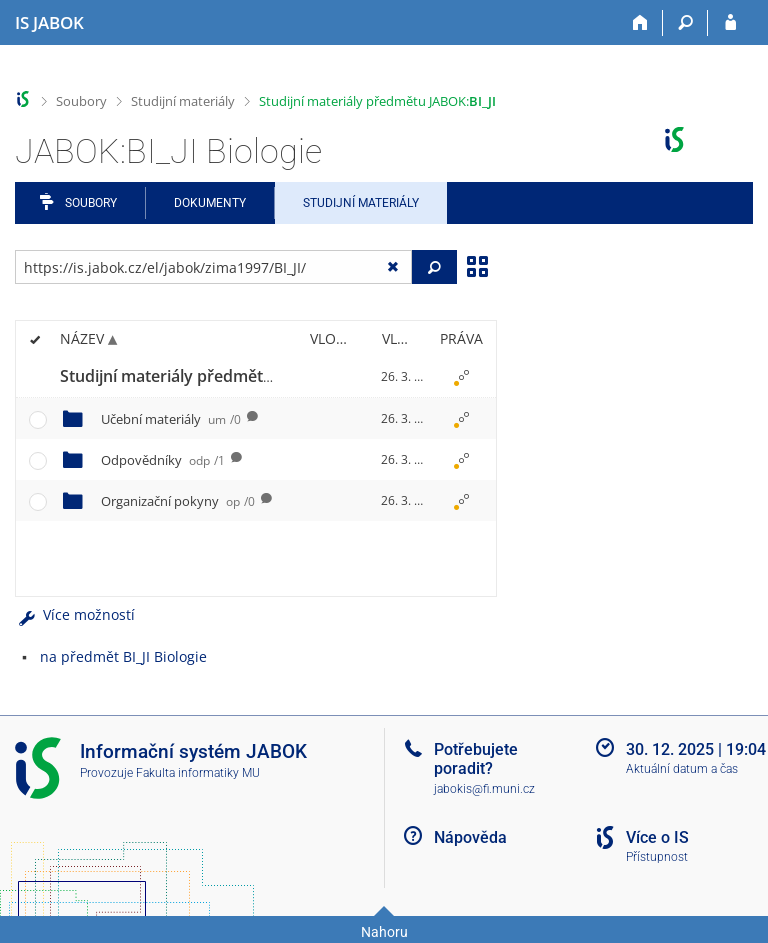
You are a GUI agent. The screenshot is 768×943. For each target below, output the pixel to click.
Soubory (81, 101)
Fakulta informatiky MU (198, 773)
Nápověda (470, 837)
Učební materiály (171, 419)
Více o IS (657, 837)
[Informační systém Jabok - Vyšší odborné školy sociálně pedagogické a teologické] (49, 23)
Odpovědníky (163, 460)
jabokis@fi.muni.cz (484, 789)
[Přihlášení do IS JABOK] (730, 23)
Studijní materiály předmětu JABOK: (377, 101)
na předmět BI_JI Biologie (123, 656)
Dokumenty (210, 203)
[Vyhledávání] (685, 23)
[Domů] (640, 23)
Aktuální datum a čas (682, 769)
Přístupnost (657, 857)
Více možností (75, 614)
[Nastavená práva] (461, 377)
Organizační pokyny (178, 501)
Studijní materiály (183, 101)
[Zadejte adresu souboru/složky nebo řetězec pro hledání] (213, 267)
